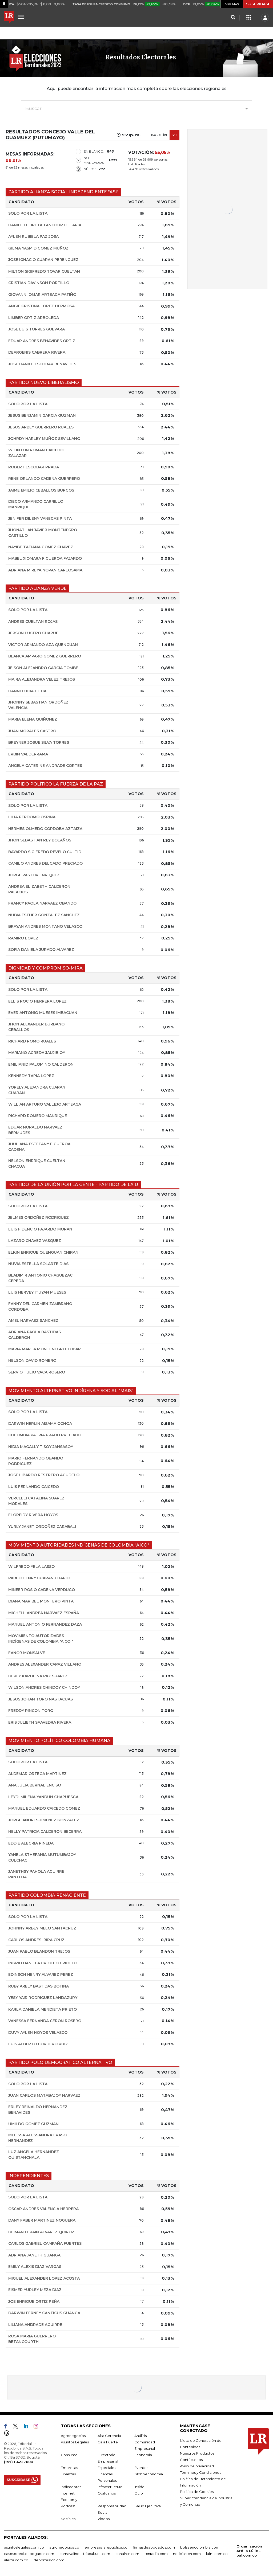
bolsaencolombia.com (199, 2547)
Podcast (68, 2506)
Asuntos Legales (75, 2442)
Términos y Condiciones (200, 2472)
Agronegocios (73, 2436)
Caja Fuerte (108, 2442)
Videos (104, 2519)
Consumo (69, 2455)
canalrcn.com (127, 2554)
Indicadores (71, 2487)
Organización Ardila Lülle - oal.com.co (249, 2550)
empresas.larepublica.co (106, 2547)
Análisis (140, 2436)
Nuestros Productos (197, 2453)
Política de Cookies (197, 2491)
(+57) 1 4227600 (18, 2462)
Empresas (69, 2467)
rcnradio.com (156, 2554)
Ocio (138, 2493)
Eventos (141, 2467)
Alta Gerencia (109, 2436)
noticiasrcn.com (187, 2554)
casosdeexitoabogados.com (29, 2554)
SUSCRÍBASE (258, 4)
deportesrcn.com (49, 2560)
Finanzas (68, 2474)
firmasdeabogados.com (154, 2547)
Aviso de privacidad (197, 2466)
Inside (139, 2487)
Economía (143, 2455)
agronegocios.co (64, 2547)
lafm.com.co (217, 2554)
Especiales (107, 2467)
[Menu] (22, 16)
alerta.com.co (16, 2560)
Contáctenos (191, 2460)
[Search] (232, 17)
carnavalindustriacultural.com (84, 2554)
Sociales (68, 2519)
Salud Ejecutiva (147, 2506)
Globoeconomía (148, 2474)
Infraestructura (110, 2487)
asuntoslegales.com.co (24, 2547)
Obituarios (107, 2493)
